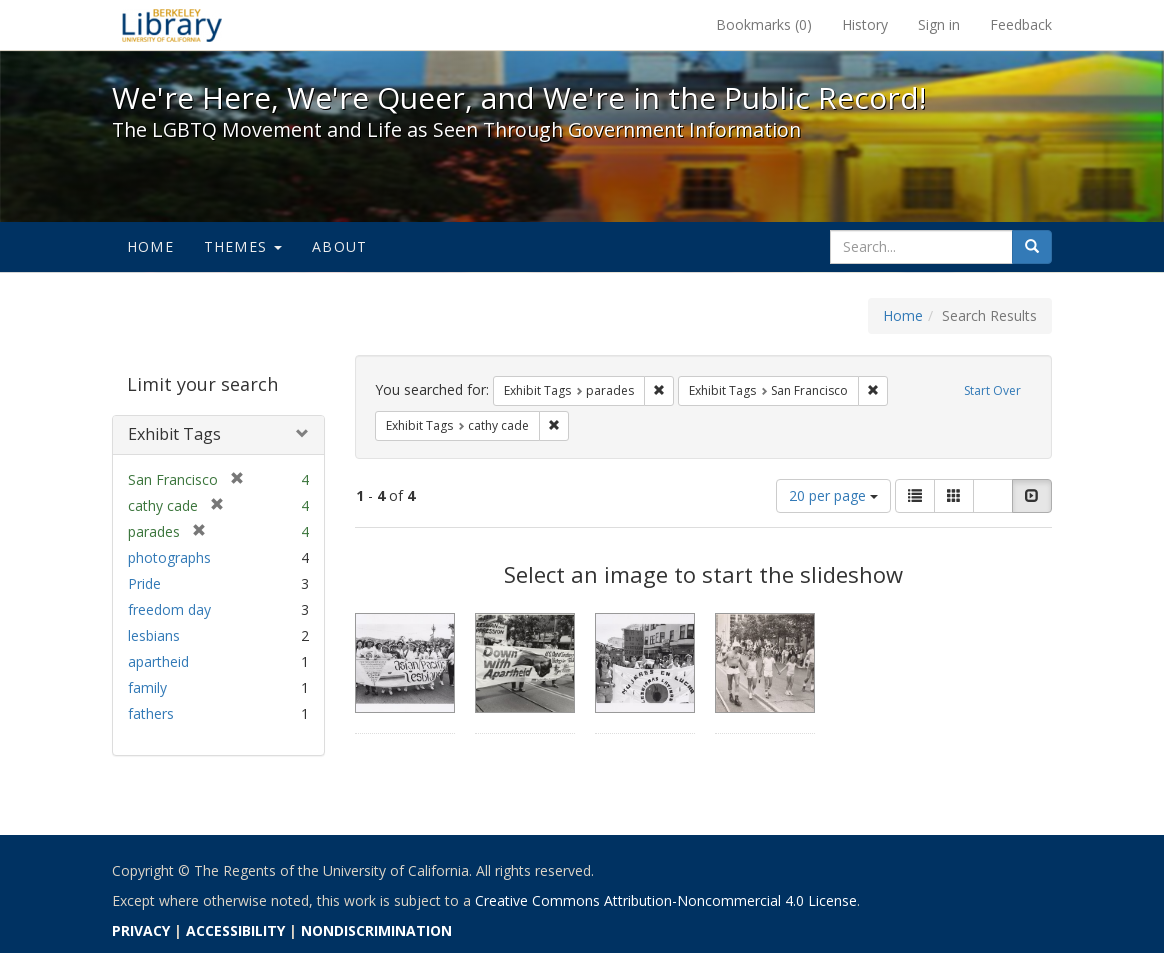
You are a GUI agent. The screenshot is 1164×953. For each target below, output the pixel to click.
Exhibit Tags (174, 434)
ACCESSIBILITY (235, 930)
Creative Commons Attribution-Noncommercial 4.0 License (666, 900)
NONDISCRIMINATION (376, 930)
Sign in (939, 24)
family (147, 687)
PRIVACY (141, 930)
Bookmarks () (764, 24)
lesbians (154, 635)
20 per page (833, 495)
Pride (144, 583)
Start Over (992, 390)
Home (150, 246)
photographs (169, 557)
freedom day (169, 609)
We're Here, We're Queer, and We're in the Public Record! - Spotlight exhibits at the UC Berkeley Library (172, 25)
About (339, 246)
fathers (151, 713)
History (865, 24)
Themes (243, 246)
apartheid (158, 661)
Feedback (1021, 24)
